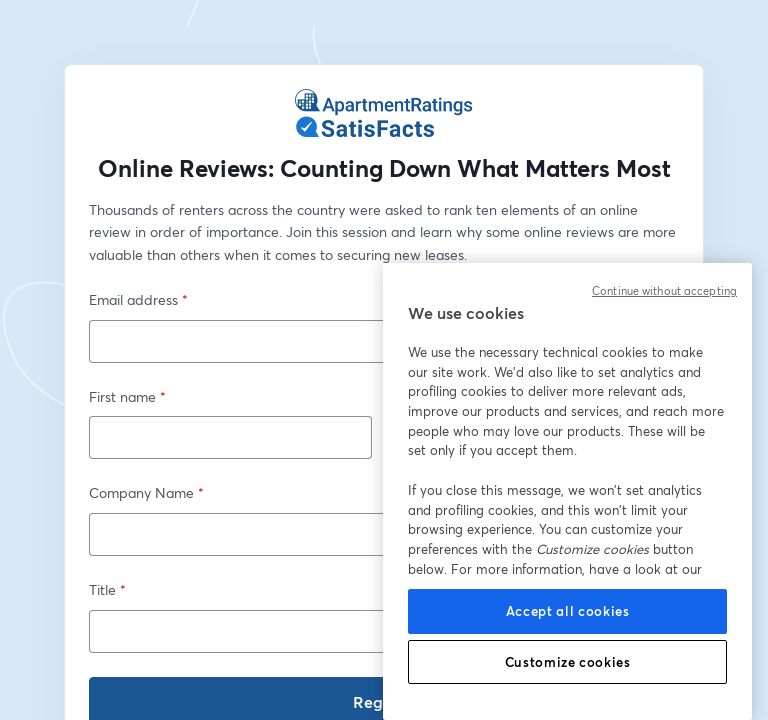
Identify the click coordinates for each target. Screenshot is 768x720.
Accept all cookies (568, 611)
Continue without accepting (664, 291)
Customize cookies (568, 662)
